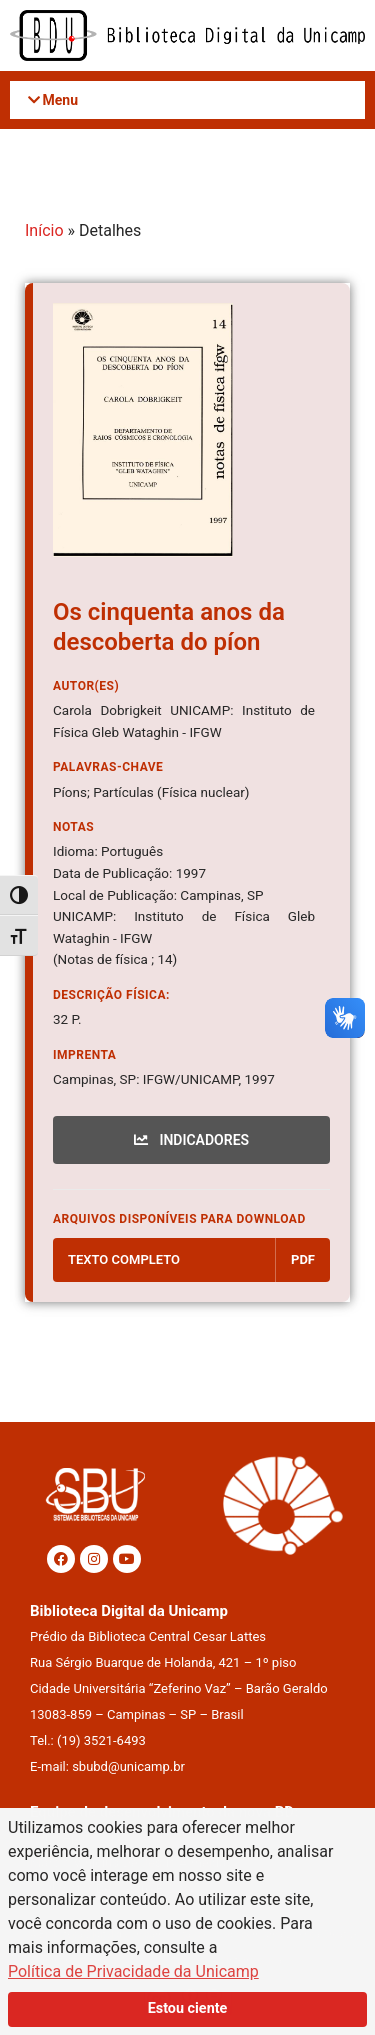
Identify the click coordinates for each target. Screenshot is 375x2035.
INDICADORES (191, 1140)
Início (44, 230)
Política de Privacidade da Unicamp (133, 1971)
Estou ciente (188, 2008)
